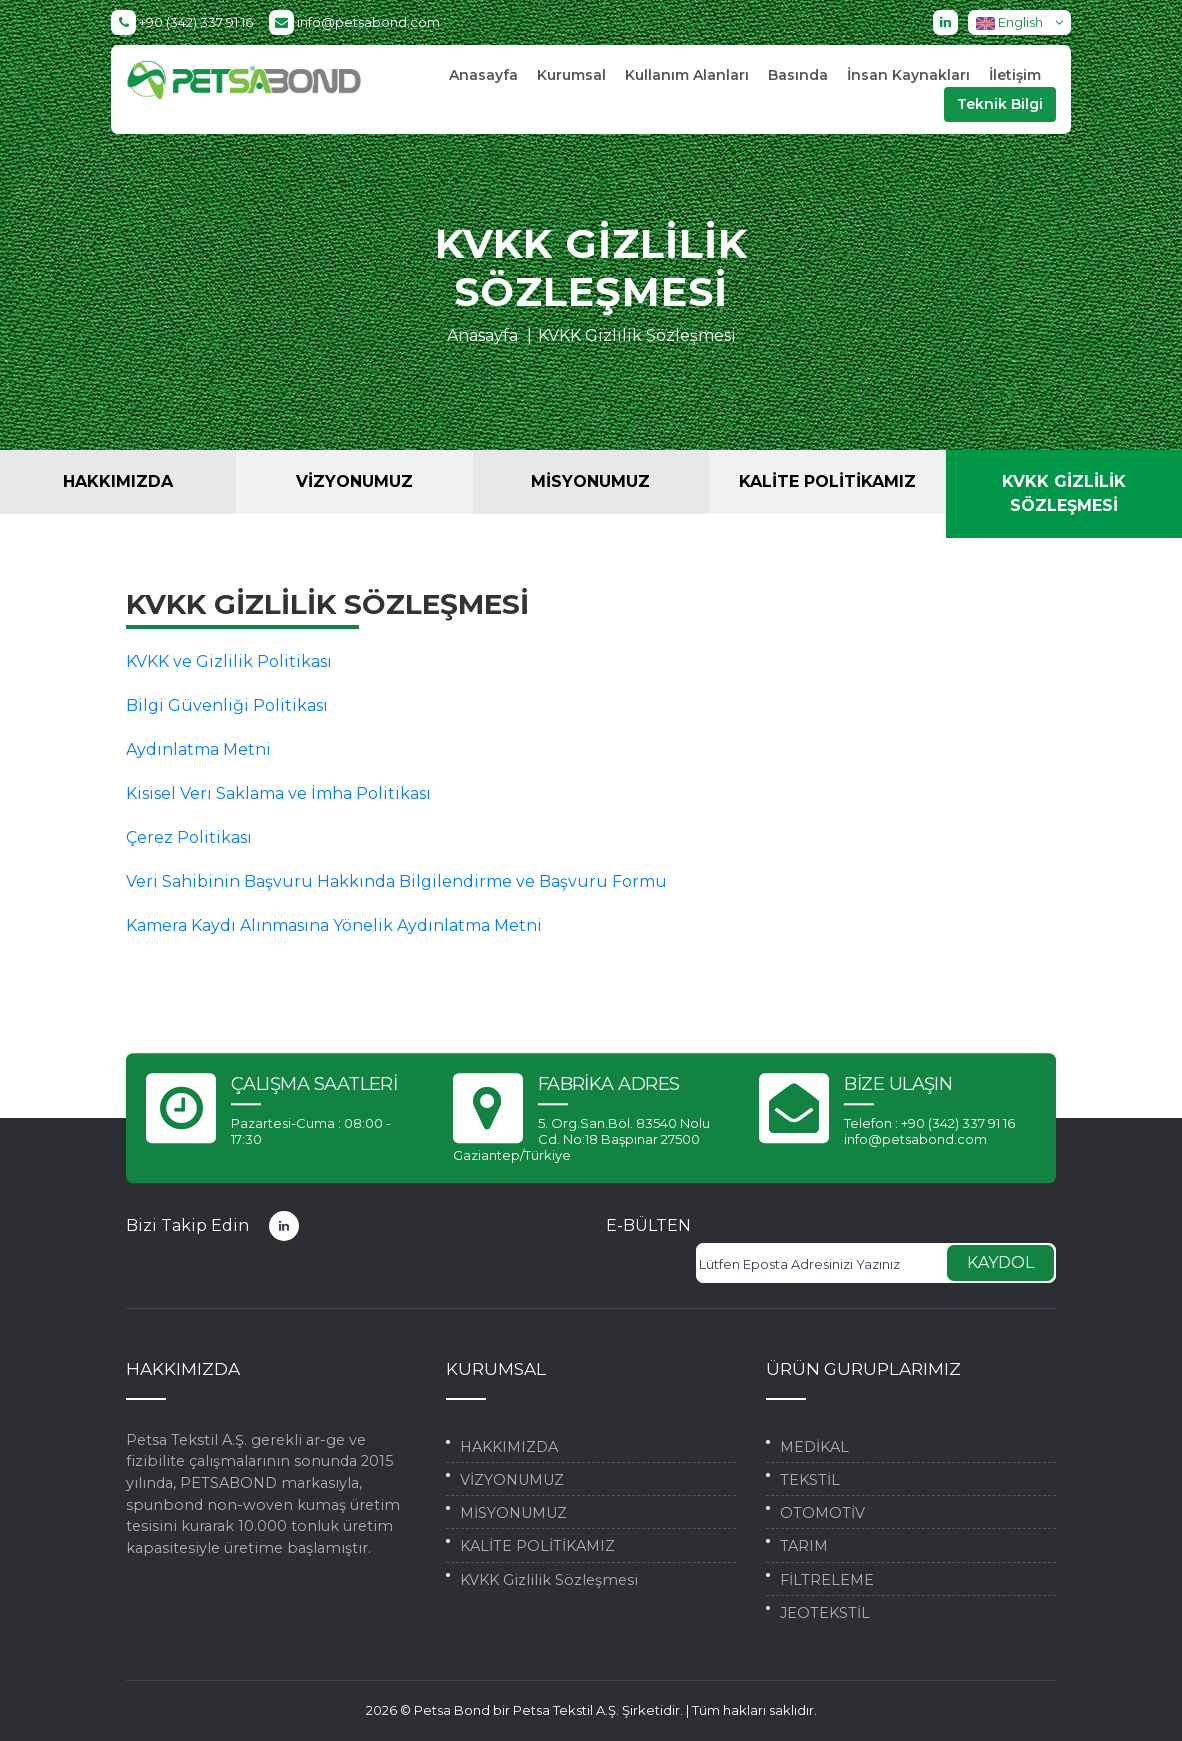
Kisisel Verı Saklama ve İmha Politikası (278, 793)
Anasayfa (483, 74)
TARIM (804, 1546)
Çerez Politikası (189, 837)
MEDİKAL (814, 1447)
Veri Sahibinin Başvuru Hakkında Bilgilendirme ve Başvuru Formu (396, 881)
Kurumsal (571, 74)
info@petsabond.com (354, 21)
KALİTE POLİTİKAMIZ (827, 481)
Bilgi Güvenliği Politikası (227, 705)
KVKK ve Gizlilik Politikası (229, 661)
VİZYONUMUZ (354, 481)
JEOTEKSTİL (825, 1613)
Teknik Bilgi (1000, 103)
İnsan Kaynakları (908, 74)
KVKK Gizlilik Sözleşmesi (637, 335)
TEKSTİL (810, 1480)
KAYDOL (1000, 1262)
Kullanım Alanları (687, 74)
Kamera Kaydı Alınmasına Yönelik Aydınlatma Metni (334, 925)
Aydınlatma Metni (198, 749)
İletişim (1015, 74)
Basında (798, 74)
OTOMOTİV (822, 1513)
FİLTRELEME (827, 1580)
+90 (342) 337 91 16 (182, 21)
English (1023, 21)
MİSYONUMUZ (590, 481)
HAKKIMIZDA (118, 481)
